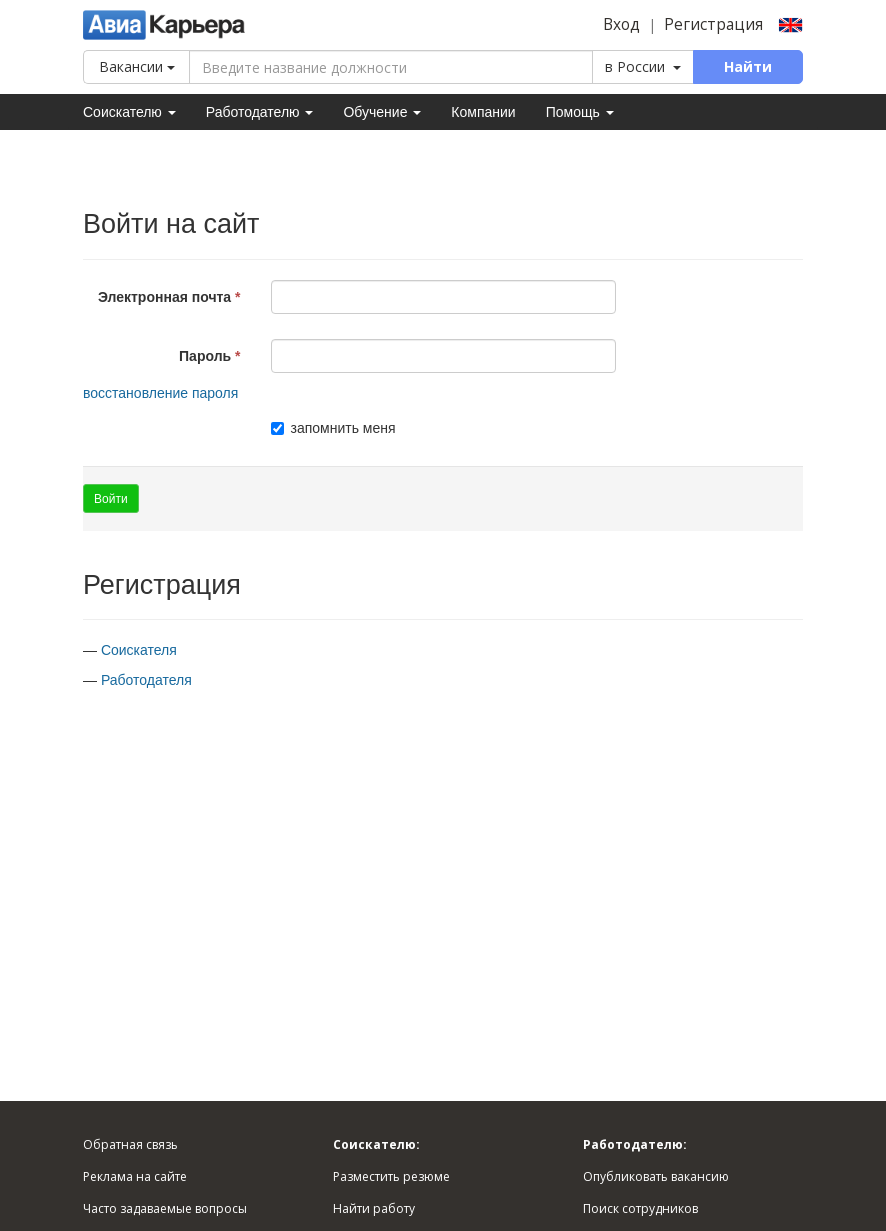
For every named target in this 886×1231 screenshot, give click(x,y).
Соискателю (129, 112)
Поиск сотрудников (640, 1208)
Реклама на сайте (135, 1176)
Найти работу (374, 1208)
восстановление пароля (160, 393)
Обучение (382, 112)
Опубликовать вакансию (656, 1176)
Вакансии (137, 66)
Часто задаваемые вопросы (165, 1208)
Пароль (205, 356)
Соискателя (139, 650)
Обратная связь (130, 1144)
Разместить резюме (391, 1176)
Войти (111, 499)
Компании (483, 112)
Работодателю (260, 112)
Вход (621, 24)
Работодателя (146, 680)
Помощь (580, 112)
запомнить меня (333, 428)
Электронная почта (164, 297)
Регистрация (713, 24)
